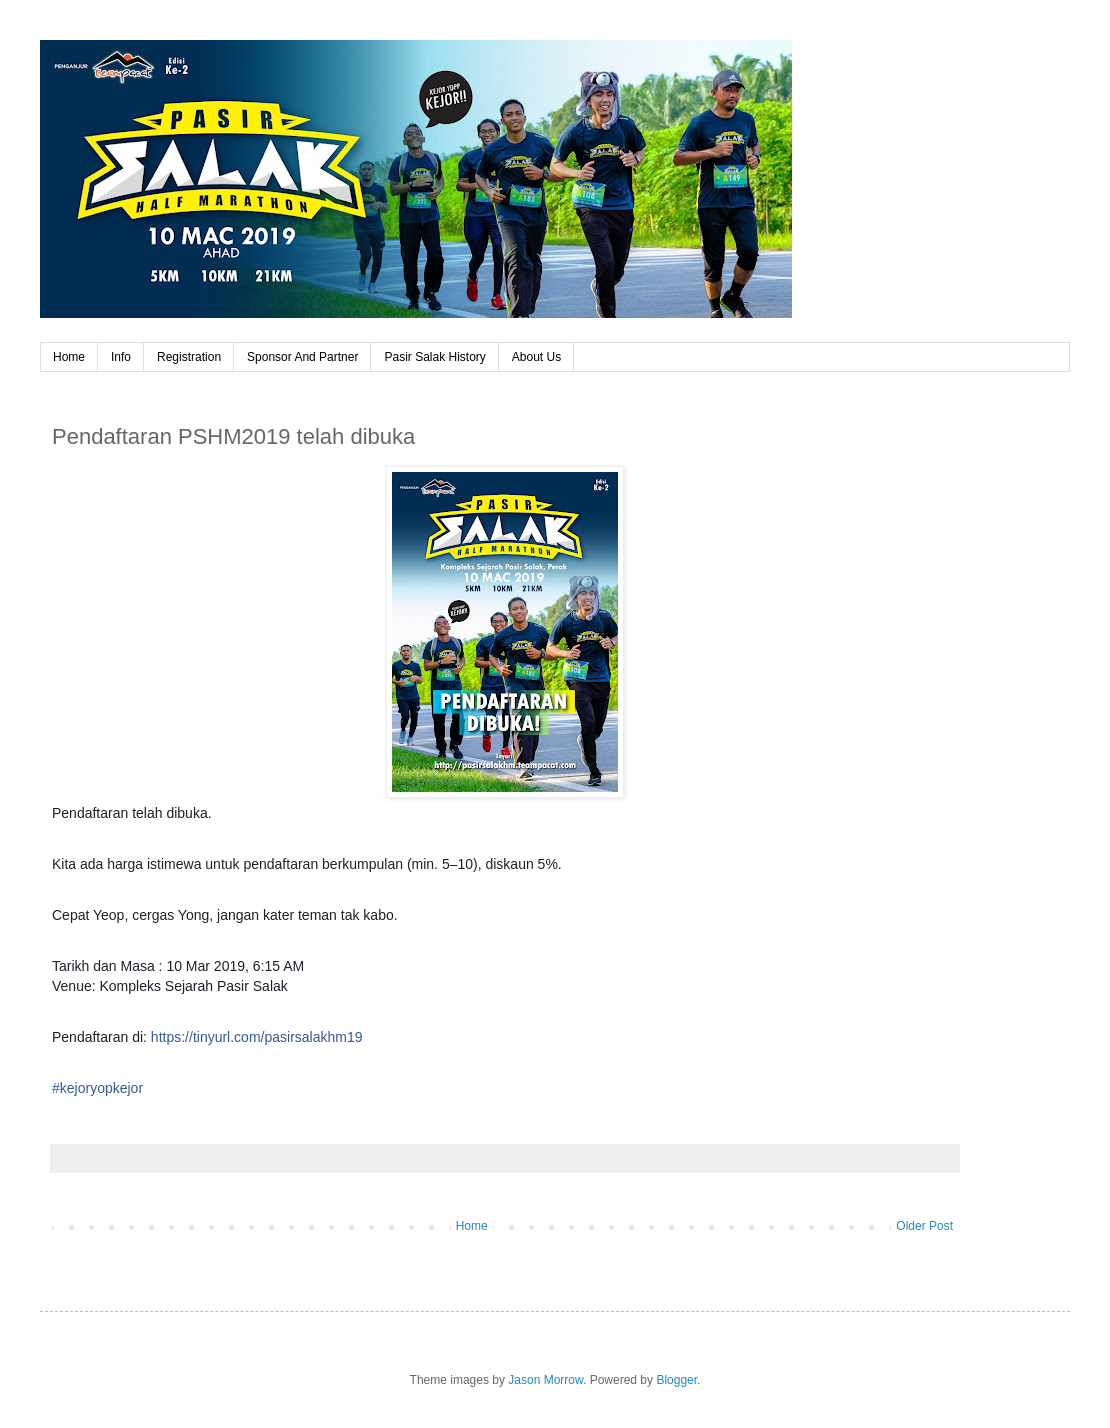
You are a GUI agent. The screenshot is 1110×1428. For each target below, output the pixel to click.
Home (69, 357)
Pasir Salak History (434, 357)
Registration (189, 357)
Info (121, 357)
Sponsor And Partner (302, 357)
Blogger (676, 1380)
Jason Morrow (545, 1380)
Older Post (924, 1226)
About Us (536, 357)
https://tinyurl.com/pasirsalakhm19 (257, 1037)
